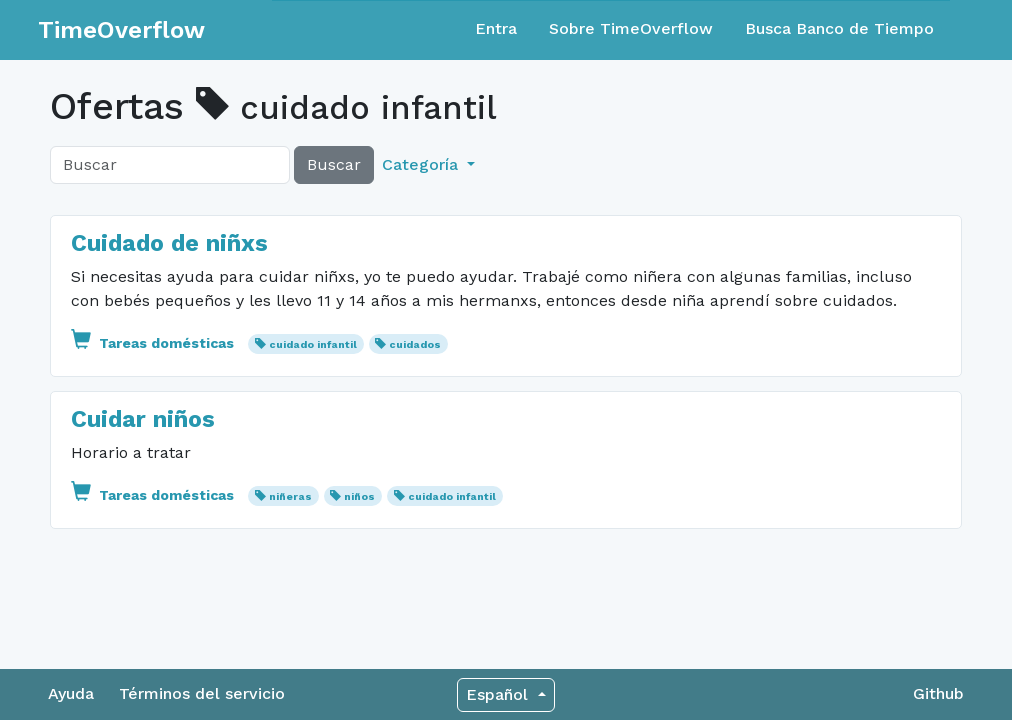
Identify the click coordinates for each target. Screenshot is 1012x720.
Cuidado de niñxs (169, 243)
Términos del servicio (202, 693)
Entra (496, 28)
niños (359, 496)
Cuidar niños (143, 419)
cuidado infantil (313, 344)
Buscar (334, 164)
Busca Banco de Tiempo (839, 28)
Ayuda (71, 693)
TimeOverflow (121, 30)
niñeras (290, 496)
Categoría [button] (422, 164)
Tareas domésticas (154, 343)
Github (938, 693)
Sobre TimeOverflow (631, 28)
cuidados (415, 344)
